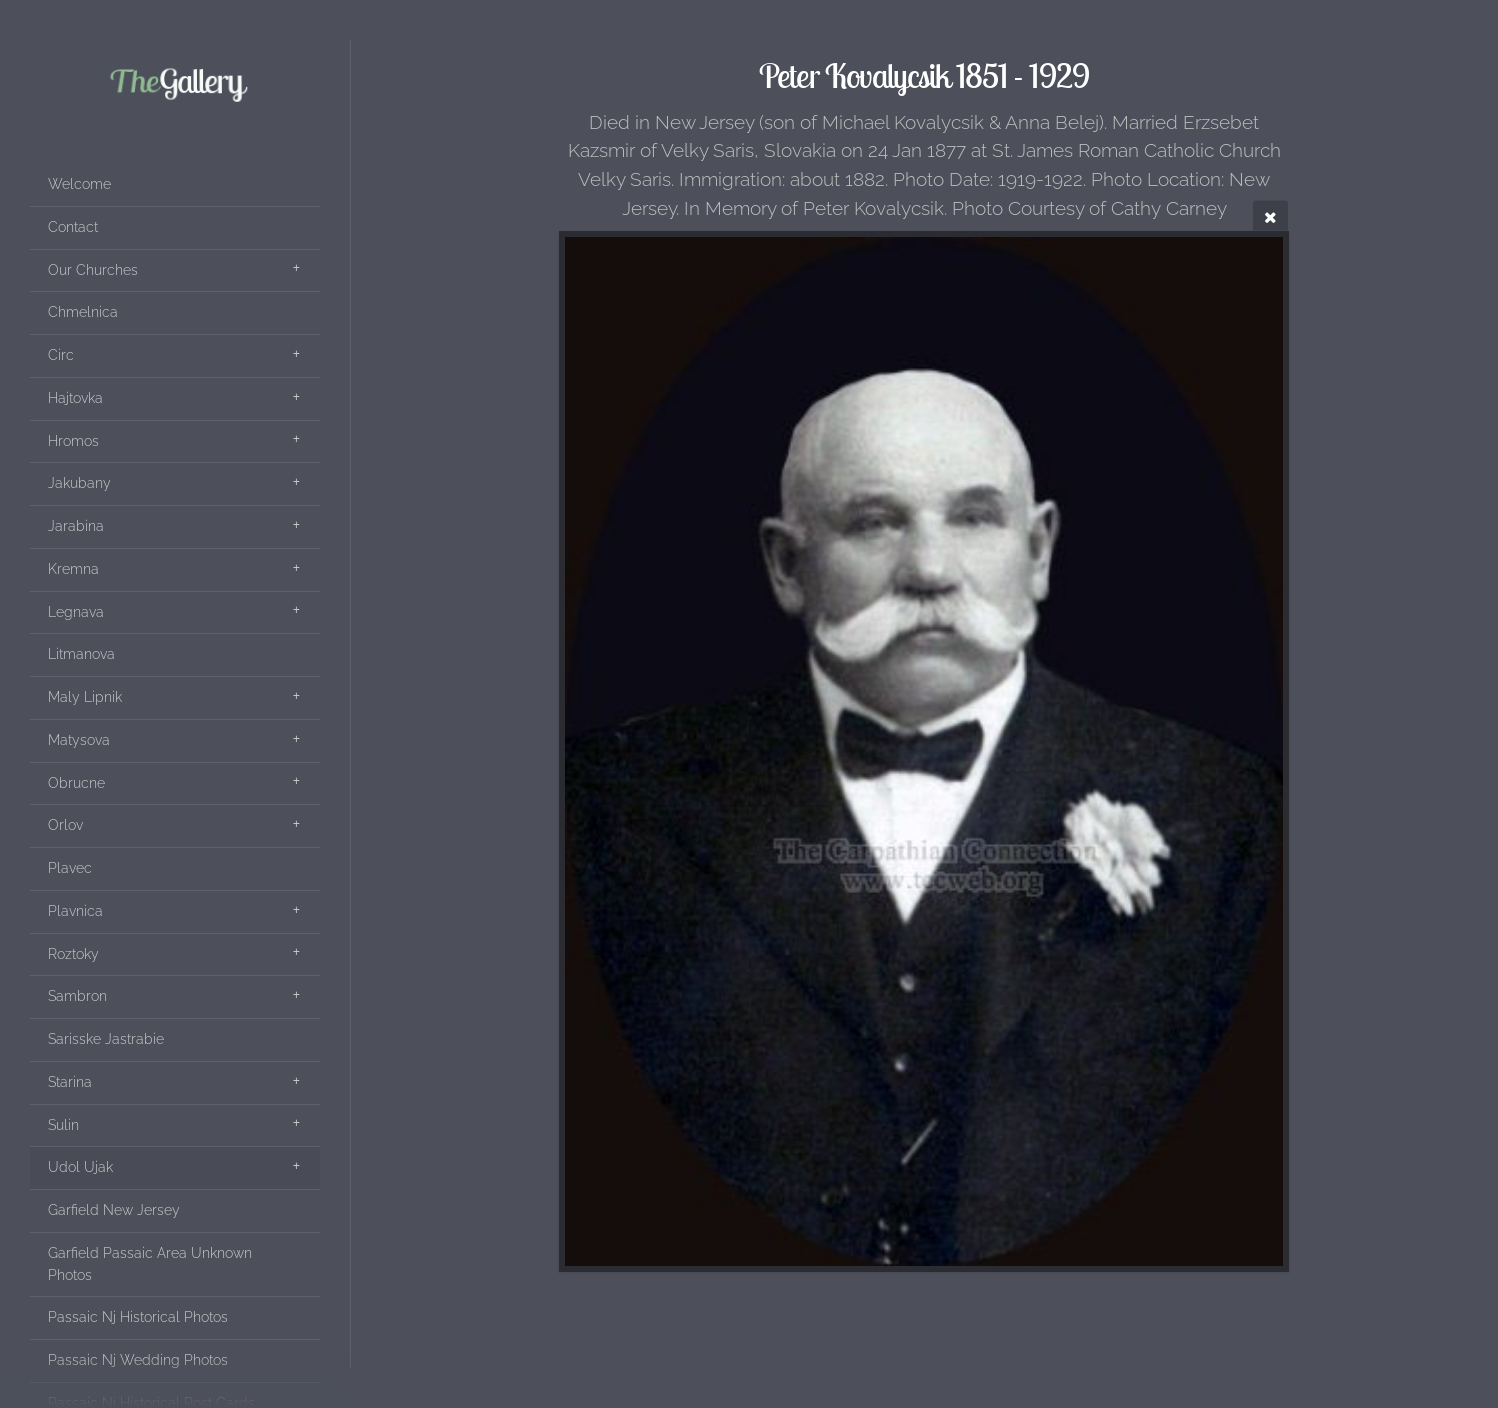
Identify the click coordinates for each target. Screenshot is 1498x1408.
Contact (73, 227)
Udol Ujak (80, 1167)
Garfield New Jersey (114, 1210)
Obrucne (76, 783)
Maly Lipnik (85, 697)
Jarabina (76, 526)
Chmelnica (83, 312)
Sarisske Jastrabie (106, 1039)
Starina (70, 1082)
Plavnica (75, 911)
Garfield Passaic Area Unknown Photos (150, 1264)
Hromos (73, 441)
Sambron (77, 996)
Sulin (63, 1125)
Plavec (70, 868)
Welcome (79, 184)
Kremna (73, 569)
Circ (61, 355)
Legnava (76, 612)
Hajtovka (75, 398)
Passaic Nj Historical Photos (138, 1317)
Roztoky (73, 954)
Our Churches (93, 270)
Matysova (79, 740)
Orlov (65, 825)
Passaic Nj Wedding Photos (138, 1360)
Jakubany (79, 483)
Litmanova (81, 654)
